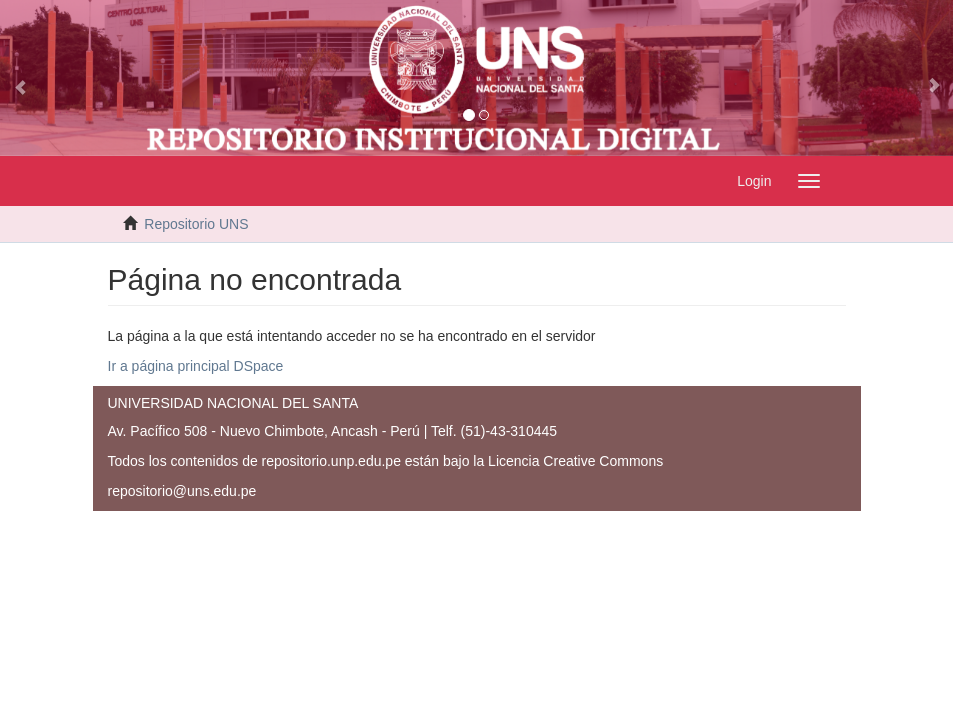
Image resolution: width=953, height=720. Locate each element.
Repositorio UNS (196, 224)
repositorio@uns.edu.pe (182, 491)
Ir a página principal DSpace (196, 366)
